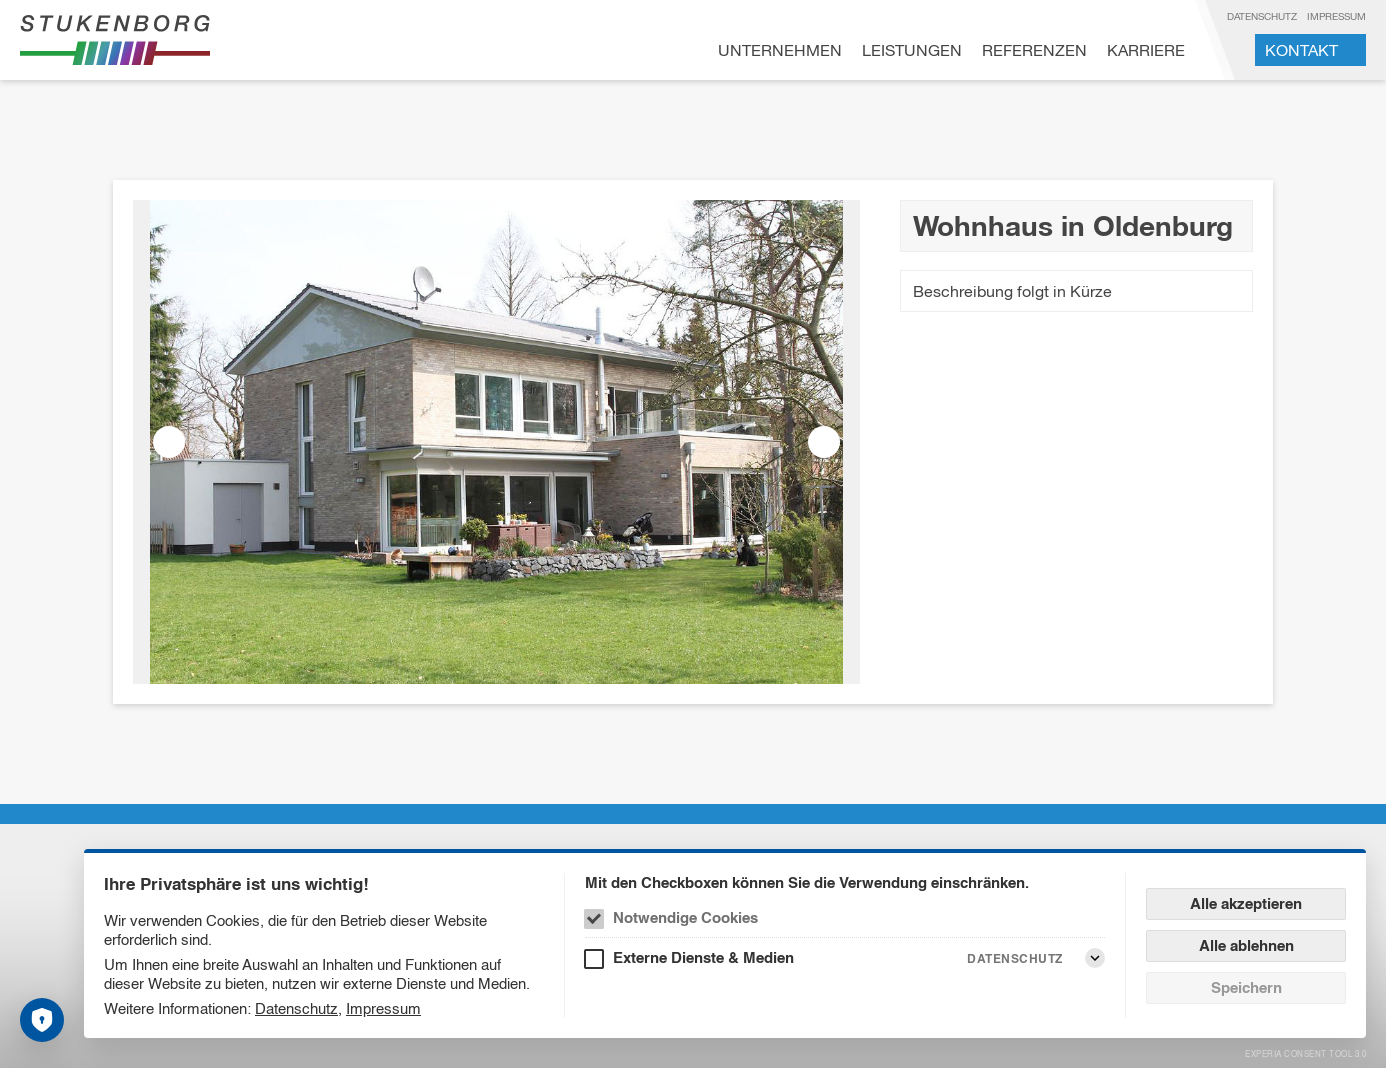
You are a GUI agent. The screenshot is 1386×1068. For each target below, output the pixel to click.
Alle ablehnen (1246, 945)
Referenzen (1034, 50)
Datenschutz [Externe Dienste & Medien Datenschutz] (1015, 958)
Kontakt (1301, 50)
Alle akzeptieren (1246, 903)
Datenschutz (1262, 16)
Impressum (1336, 16)
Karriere (1146, 50)
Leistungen (912, 50)
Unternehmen (780, 50)
